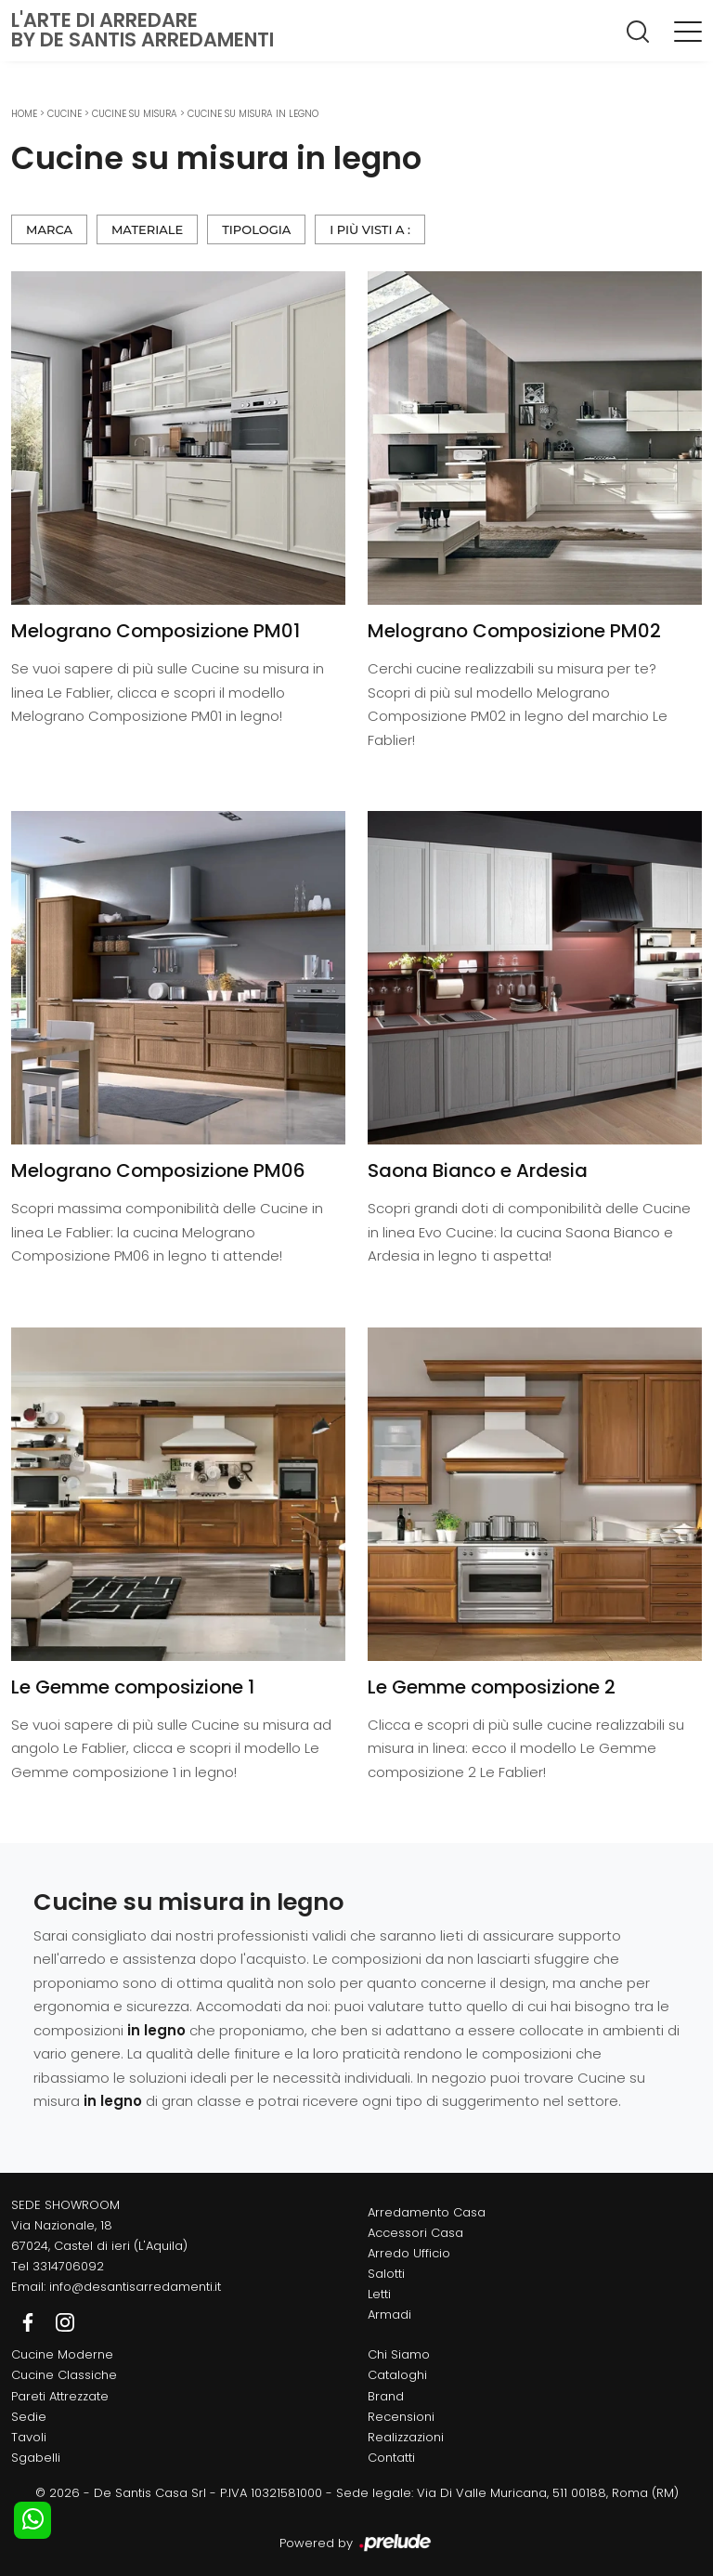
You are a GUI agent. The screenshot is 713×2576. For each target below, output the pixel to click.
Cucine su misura (134, 114)
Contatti (391, 2457)
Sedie (28, 2417)
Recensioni (401, 2417)
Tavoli (28, 2437)
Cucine (64, 114)
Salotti (386, 2273)
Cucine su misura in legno (253, 114)
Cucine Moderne (62, 2354)
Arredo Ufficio (409, 2253)
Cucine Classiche (64, 2375)
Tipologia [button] (256, 229)
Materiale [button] (147, 229)
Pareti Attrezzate (60, 2396)
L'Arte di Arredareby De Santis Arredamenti (142, 30)
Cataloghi (397, 2375)
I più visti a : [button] (370, 229)
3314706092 (68, 2266)
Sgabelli (35, 2457)
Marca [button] (49, 229)
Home (24, 114)
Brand (386, 2396)
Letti (379, 2294)
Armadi (389, 2314)
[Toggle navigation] (688, 30)
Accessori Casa (415, 2233)
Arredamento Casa (427, 2212)
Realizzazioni (406, 2437)
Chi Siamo (399, 2354)
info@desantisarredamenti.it (135, 2286)
